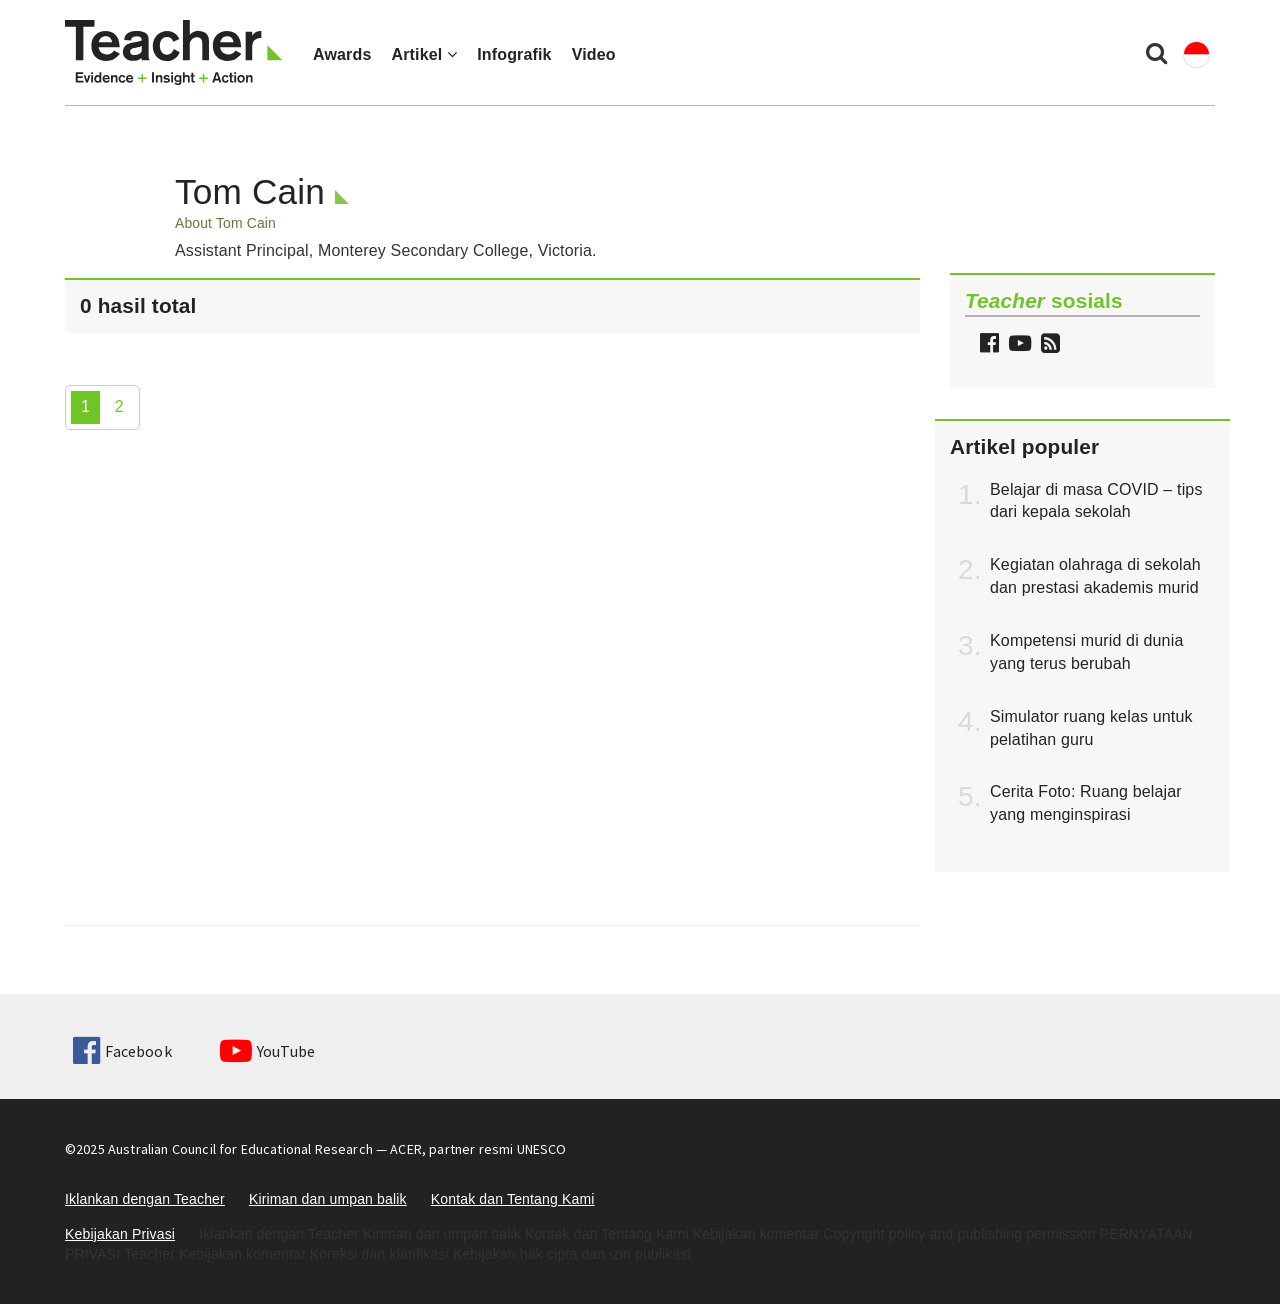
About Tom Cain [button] (225, 223)
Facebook (122, 1051)
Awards (342, 54)
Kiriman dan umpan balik (328, 1199)
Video (594, 54)
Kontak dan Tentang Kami (513, 1199)
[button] (1048, 345)
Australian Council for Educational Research (240, 1149)
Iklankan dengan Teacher (145, 1199)
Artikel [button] (424, 54)
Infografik (514, 54)
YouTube (267, 1051)
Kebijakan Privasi (120, 1234)
